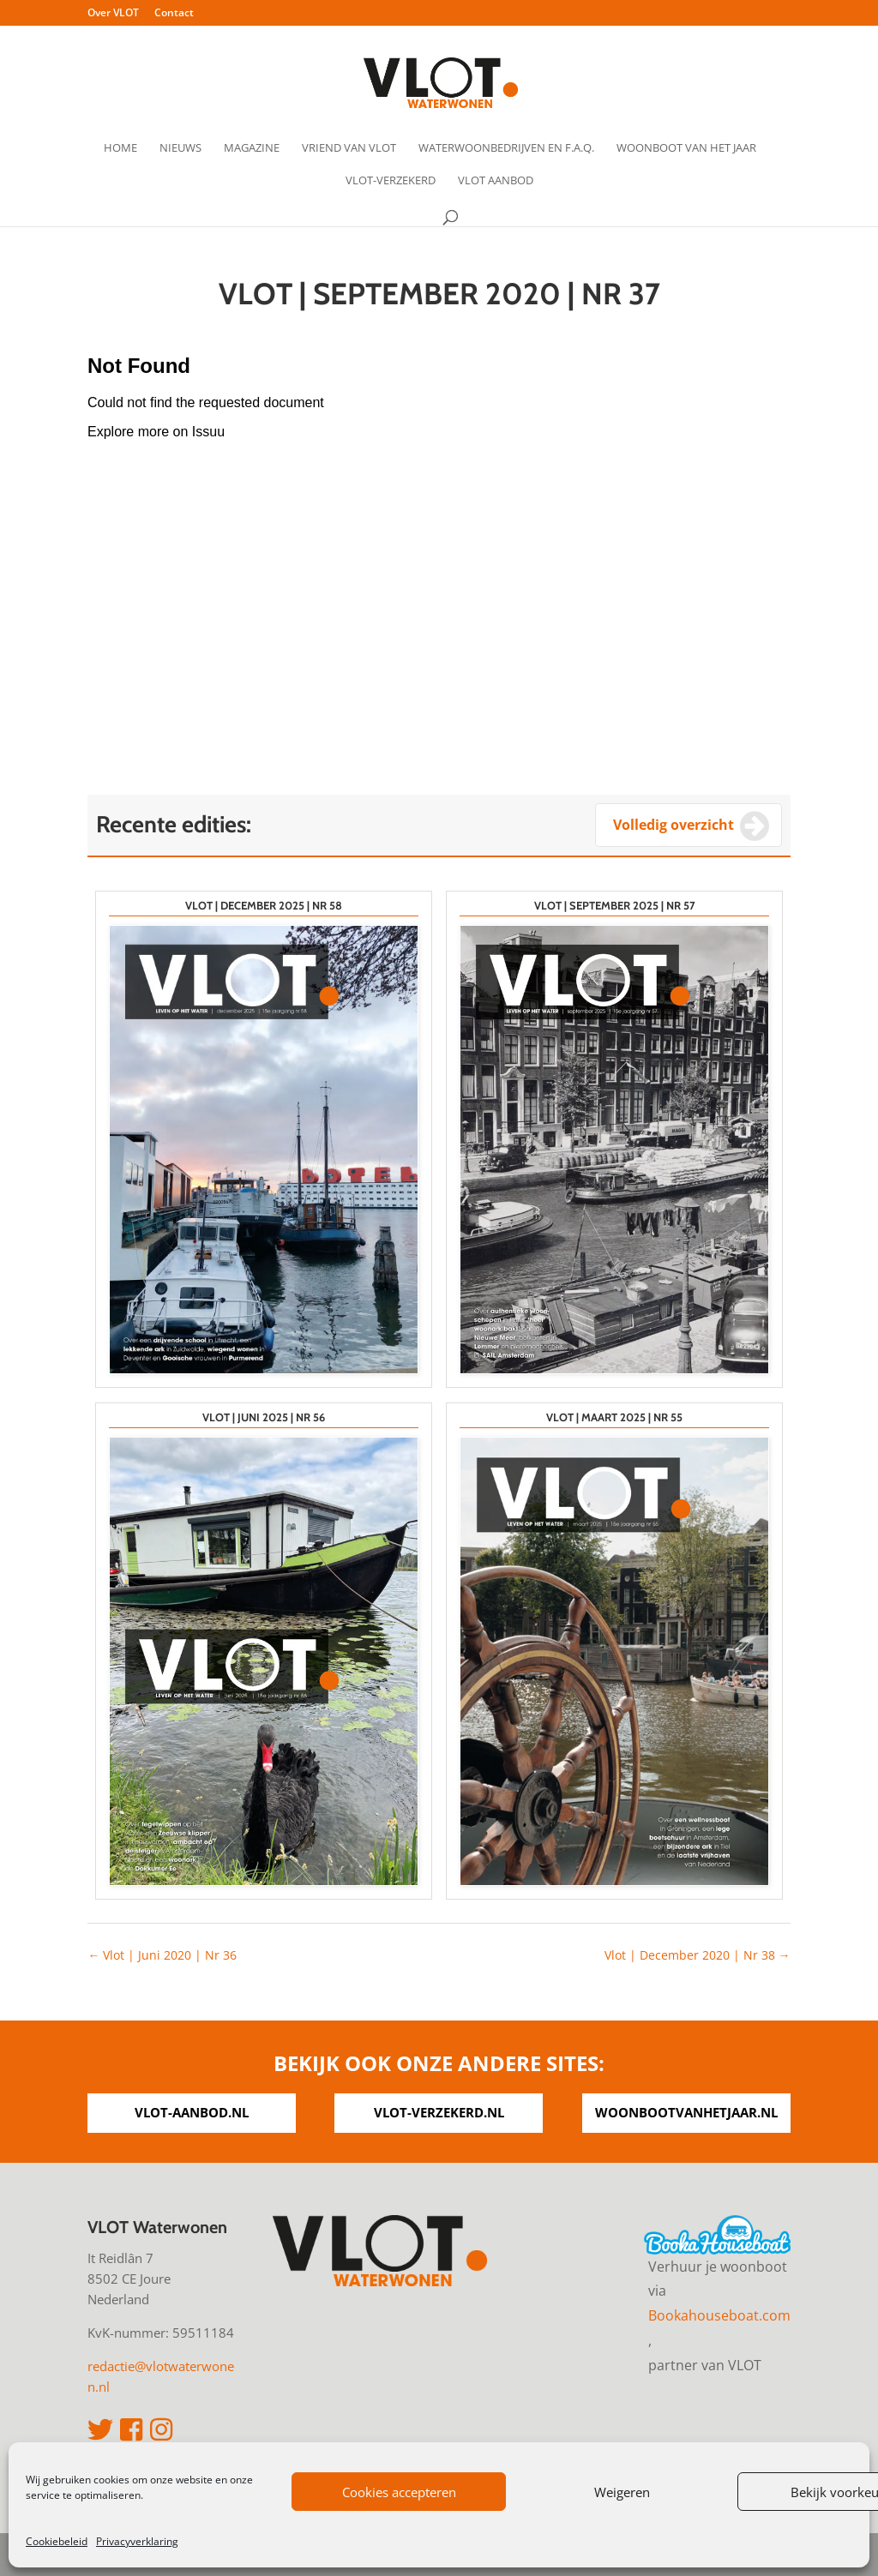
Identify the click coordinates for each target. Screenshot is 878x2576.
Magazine (252, 148)
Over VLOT (113, 14)
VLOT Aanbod (495, 181)
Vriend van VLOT (349, 148)
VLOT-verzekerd (391, 181)
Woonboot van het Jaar (686, 148)
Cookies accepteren (399, 2492)
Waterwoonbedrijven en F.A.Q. (506, 148)
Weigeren (622, 2492)
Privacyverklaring (137, 2541)
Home (120, 148)
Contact (174, 14)
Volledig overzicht (673, 824)
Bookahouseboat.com (719, 2315)
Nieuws (180, 148)
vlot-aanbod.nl (192, 2112)
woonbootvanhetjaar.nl (686, 2112)
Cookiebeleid (56, 2541)
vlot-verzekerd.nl (439, 2112)
